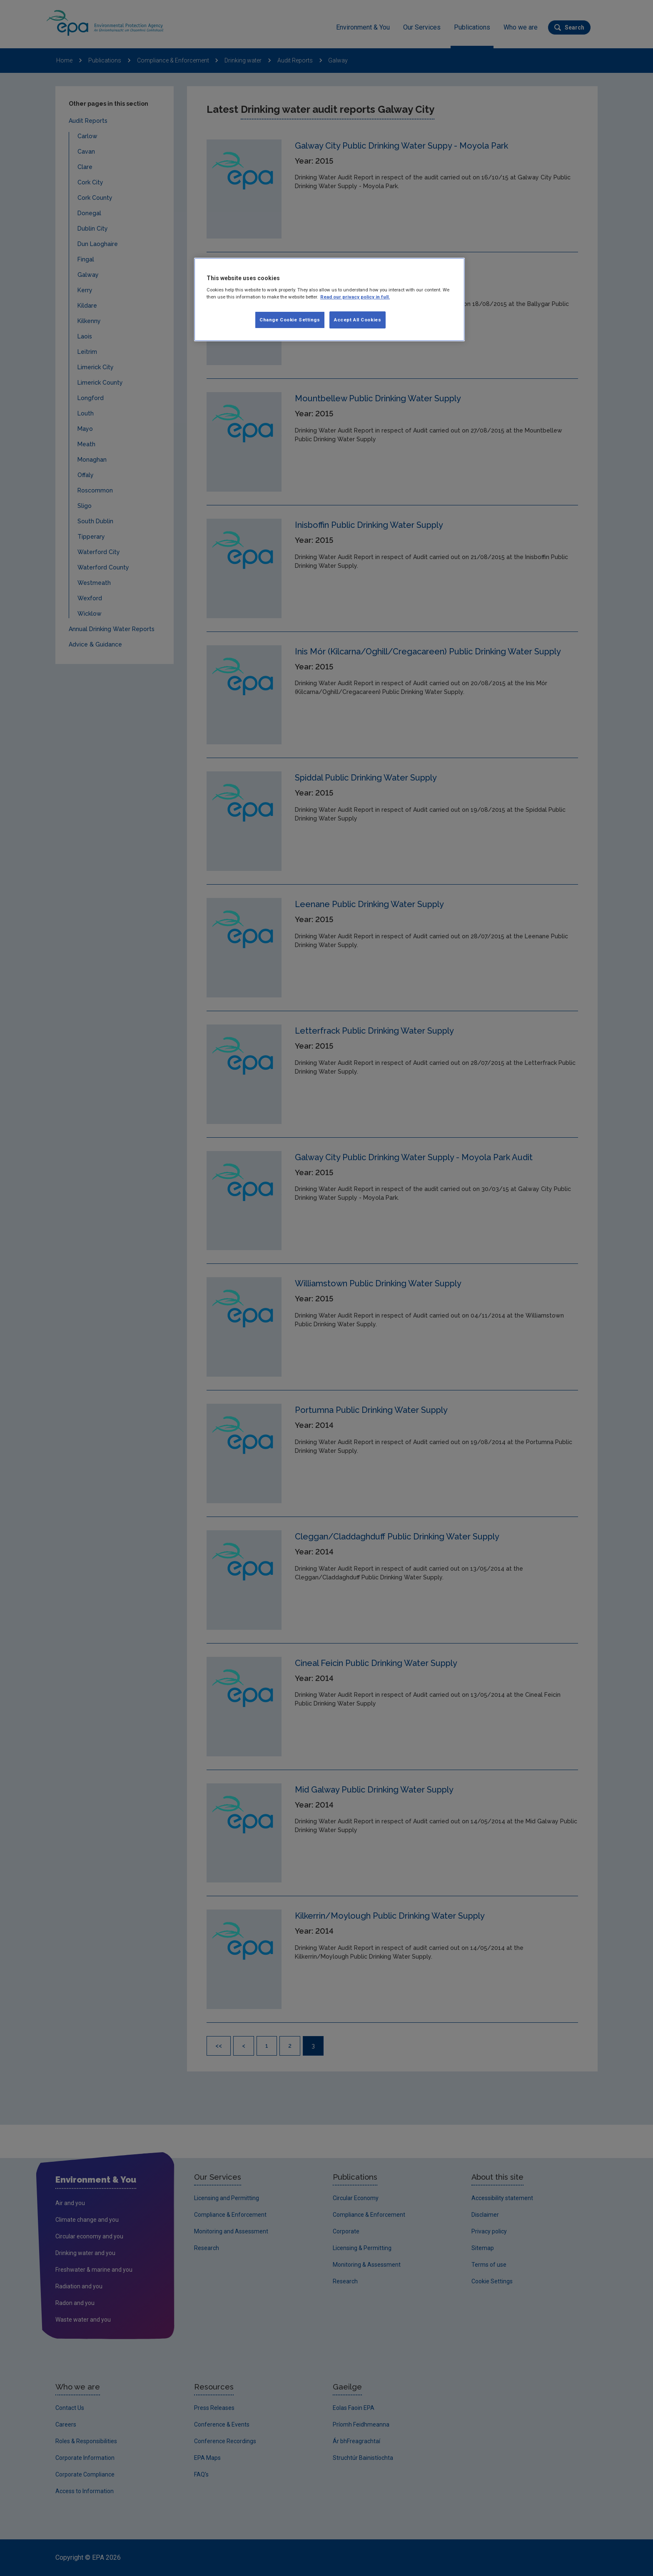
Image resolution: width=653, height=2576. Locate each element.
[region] (329, 300)
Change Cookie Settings (289, 320)
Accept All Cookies (357, 320)
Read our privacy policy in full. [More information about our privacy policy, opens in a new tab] (355, 297)
